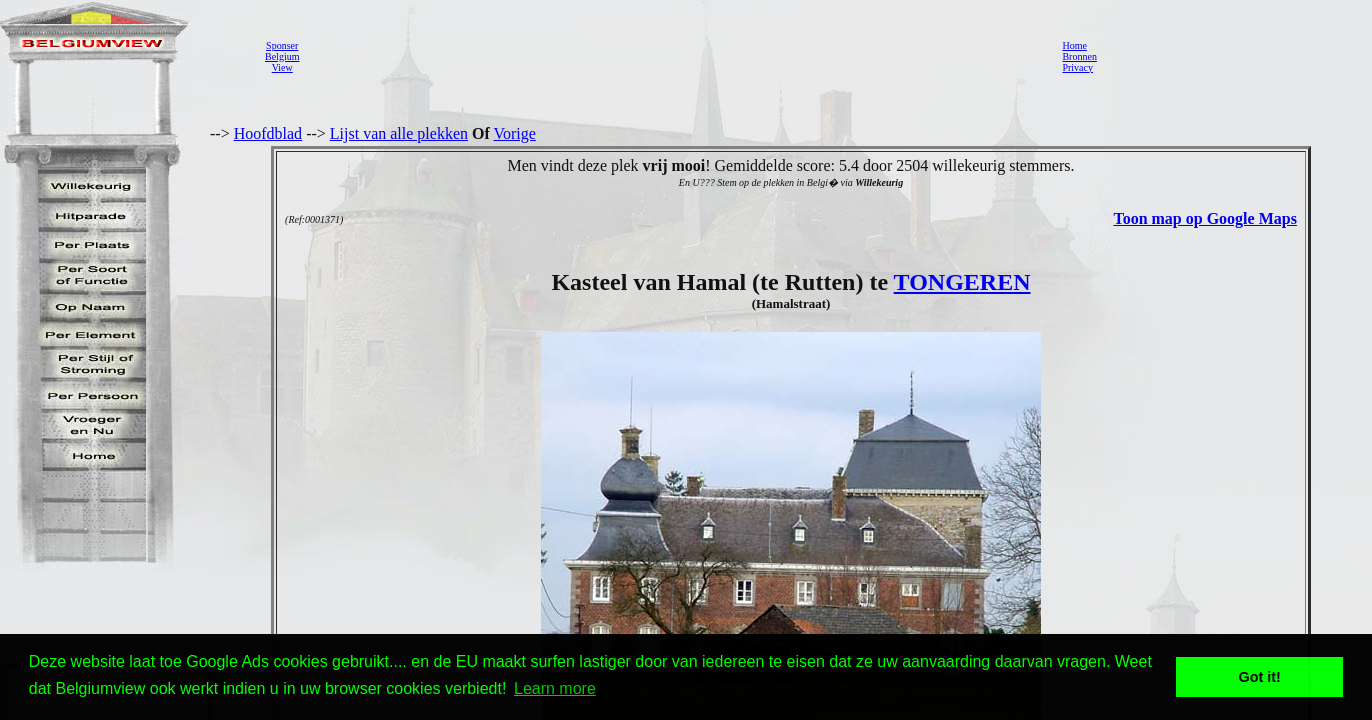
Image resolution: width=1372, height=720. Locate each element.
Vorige (515, 133)
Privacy (1077, 67)
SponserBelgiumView (282, 56)
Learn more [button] (555, 688)
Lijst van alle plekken (399, 133)
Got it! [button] (1260, 677)
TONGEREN (962, 282)
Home (1074, 45)
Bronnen (1079, 56)
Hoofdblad (268, 133)
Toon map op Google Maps (1204, 218)
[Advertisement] (675, 56)
